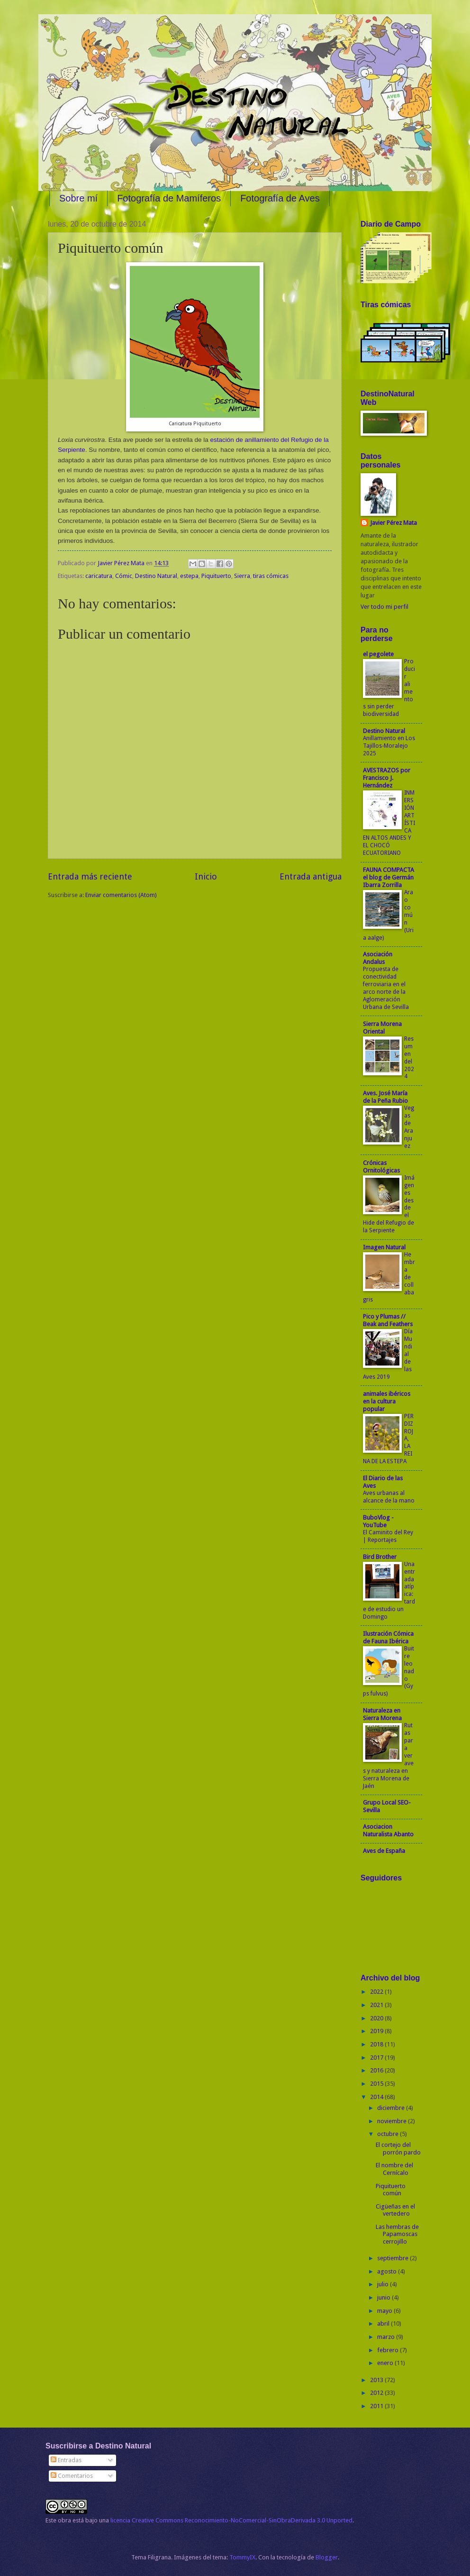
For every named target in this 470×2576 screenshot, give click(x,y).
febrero (388, 2350)
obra (64, 2520)
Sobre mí (78, 198)
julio (383, 2284)
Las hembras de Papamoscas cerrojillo (397, 2234)
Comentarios (72, 2475)
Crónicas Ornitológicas (381, 1166)
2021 (377, 2004)
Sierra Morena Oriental (382, 1027)
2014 (377, 2096)
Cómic (123, 575)
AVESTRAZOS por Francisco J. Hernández (386, 778)
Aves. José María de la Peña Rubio (385, 1097)
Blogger (327, 2557)
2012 (377, 2392)
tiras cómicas (271, 575)
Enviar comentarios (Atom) (121, 894)
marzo (386, 2336)
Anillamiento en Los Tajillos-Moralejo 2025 (389, 746)
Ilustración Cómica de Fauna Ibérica (388, 1637)
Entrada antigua (311, 876)
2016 (377, 2070)
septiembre (393, 2258)
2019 (377, 2031)
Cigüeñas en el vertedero (395, 2210)
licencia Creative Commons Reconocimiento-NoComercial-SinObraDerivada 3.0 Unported (231, 2520)
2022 (377, 1991)
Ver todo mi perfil (384, 606)
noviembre (392, 2121)
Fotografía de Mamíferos (169, 198)
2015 (377, 2083)
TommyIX (242, 2557)
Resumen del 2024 (409, 1058)
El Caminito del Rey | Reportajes (388, 1536)
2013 (377, 2379)
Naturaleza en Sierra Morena (382, 1714)
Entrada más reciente (90, 876)
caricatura (98, 575)
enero (386, 2362)
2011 (377, 2406)
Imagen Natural (384, 1247)
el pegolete (378, 654)
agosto (387, 2271)
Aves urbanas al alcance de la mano (389, 1497)
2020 (377, 2018)
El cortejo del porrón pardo (398, 2148)
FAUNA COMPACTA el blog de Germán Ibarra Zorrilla (388, 877)
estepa (189, 575)
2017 (377, 2057)
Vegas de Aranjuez (409, 1127)
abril (384, 2323)
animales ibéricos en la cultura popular (386, 1401)
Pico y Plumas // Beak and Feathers (388, 1320)
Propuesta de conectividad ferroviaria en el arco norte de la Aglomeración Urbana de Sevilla (386, 988)
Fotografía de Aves (280, 198)
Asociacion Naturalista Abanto (388, 1830)
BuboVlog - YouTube (378, 1521)
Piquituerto (216, 575)
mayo (385, 2310)
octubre (388, 2133)
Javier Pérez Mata (393, 522)
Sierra (242, 575)
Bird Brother (380, 1556)
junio (384, 2297)
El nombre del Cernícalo (394, 2169)
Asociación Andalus (377, 958)
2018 (377, 2044)
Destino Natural (156, 575)
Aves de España (384, 1850)
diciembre (391, 2107)
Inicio (206, 876)
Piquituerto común (391, 2189)
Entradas (66, 2460)
